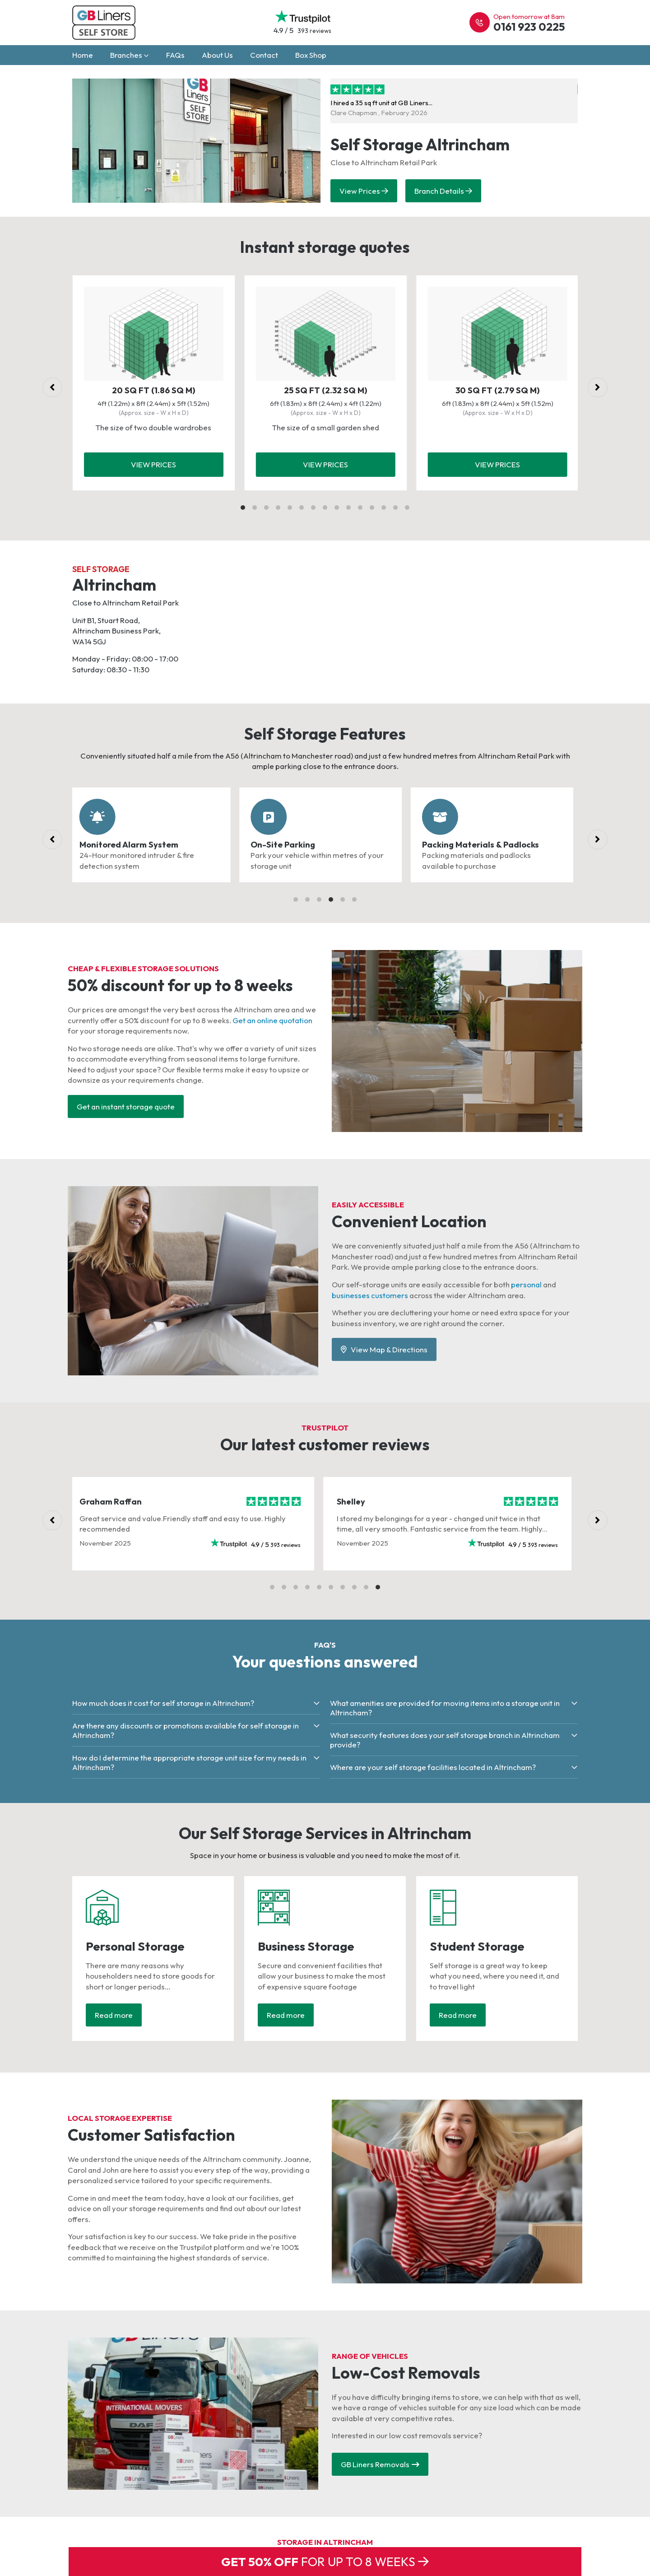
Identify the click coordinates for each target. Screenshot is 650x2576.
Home (82, 55)
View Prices (363, 191)
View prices (153, 464)
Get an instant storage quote (126, 1106)
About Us (217, 55)
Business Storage (306, 1946)
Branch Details (443, 191)
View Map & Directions (384, 1349)
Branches (129, 55)
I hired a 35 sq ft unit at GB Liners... (416, 100)
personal (526, 1284)
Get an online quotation (272, 1020)
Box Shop (310, 55)
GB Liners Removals (380, 2464)
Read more (114, 2015)
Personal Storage (135, 1946)
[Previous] (52, 387)
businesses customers (370, 1295)
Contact (264, 55)
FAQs (175, 55)
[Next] (598, 387)
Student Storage (477, 1946)
